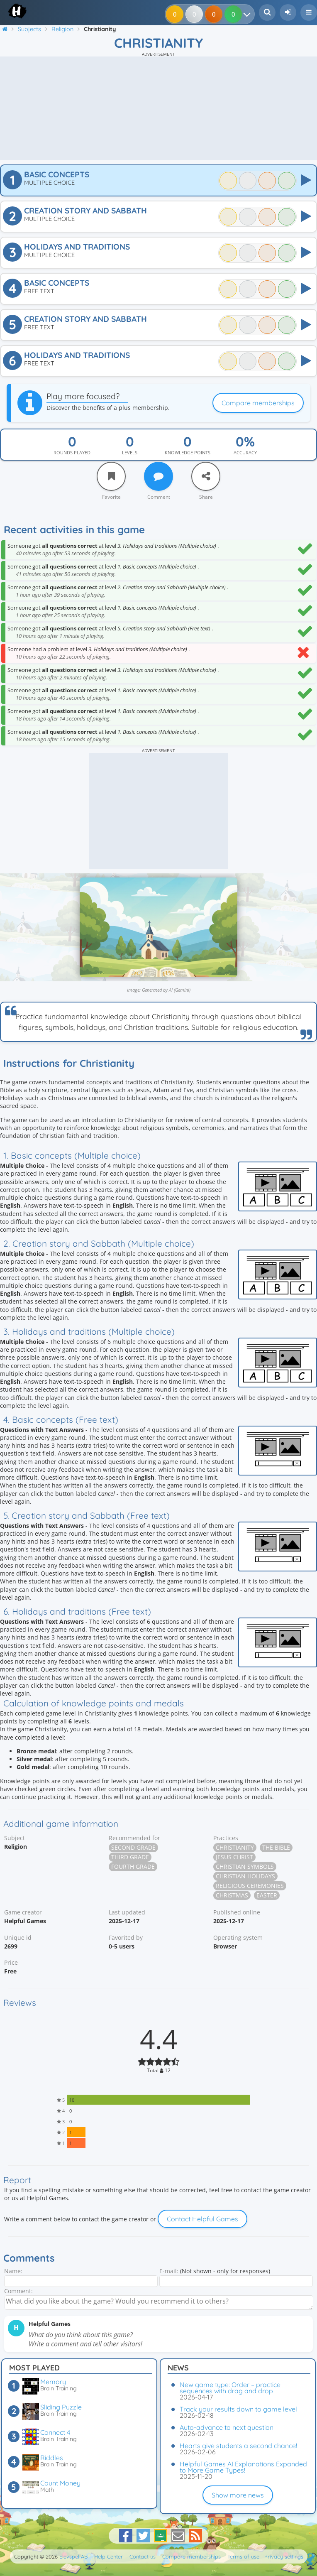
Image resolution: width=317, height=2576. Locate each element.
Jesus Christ (234, 1857)
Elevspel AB (73, 2556)
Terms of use (243, 2556)
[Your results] (249, 14)
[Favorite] (111, 476)
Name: (13, 2271)
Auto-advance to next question (226, 2427)
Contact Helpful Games (202, 2219)
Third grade (130, 1857)
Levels (129, 452)
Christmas (232, 1895)
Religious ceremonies (250, 1886)
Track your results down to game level (238, 2409)
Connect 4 (55, 2432)
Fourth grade (133, 1866)
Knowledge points (187, 452)
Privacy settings (283, 2556)
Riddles (51, 2457)
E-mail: (168, 2271)
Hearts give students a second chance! (238, 2445)
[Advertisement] (158, 108)
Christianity (235, 1847)
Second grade (133, 1847)
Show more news (238, 2495)
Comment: (18, 2291)
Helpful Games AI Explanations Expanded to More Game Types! (243, 2467)
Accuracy (245, 452)
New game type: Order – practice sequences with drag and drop (230, 2387)
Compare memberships (258, 403)
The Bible (276, 1847)
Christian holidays (245, 1876)
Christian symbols (245, 1866)
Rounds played (72, 452)
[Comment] (158, 476)
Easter (266, 1895)
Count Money (60, 2483)
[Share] (205, 476)
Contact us (142, 2556)
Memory (53, 2381)
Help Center (108, 2556)
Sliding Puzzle (61, 2407)
